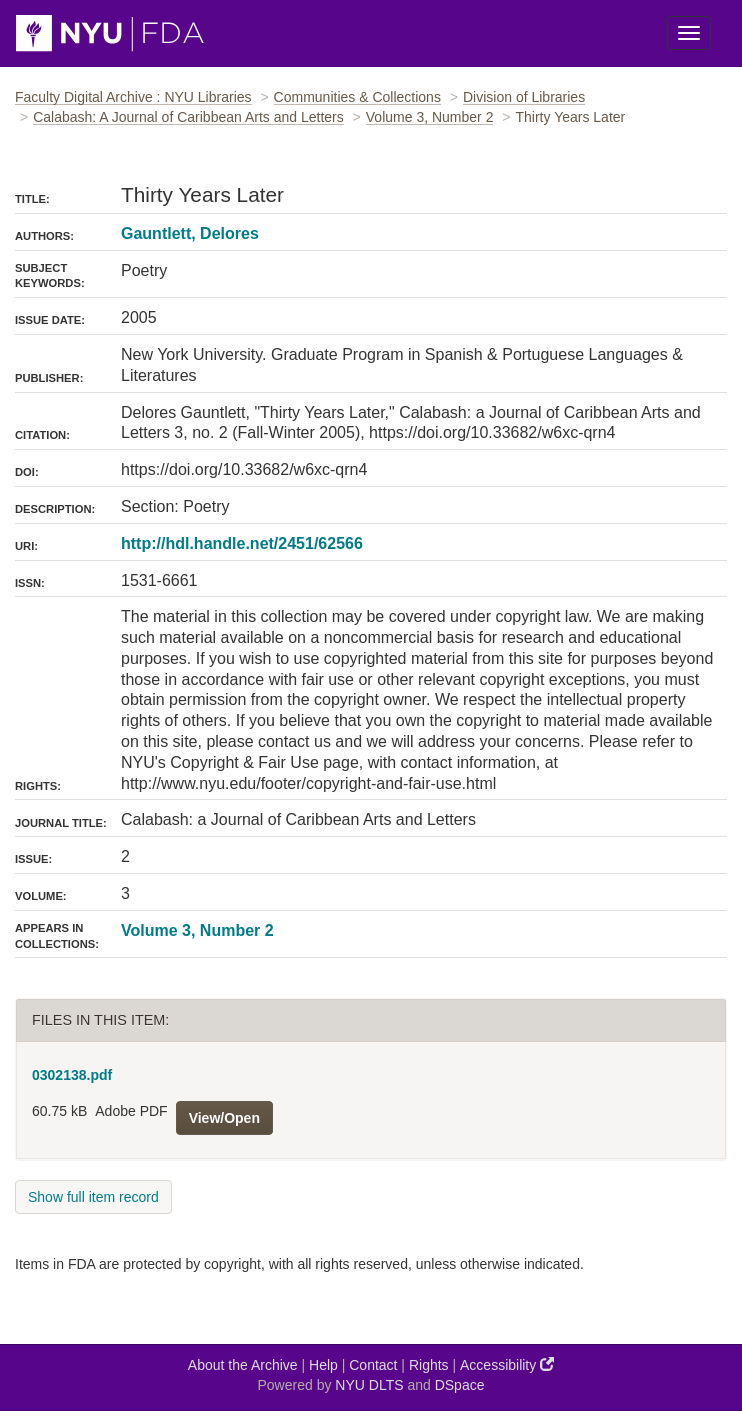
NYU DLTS (369, 1385)
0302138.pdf (72, 1075)
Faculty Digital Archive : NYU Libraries (133, 97)
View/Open (224, 1118)
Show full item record (93, 1197)
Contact (373, 1365)
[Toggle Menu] (689, 33)
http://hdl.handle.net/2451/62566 (242, 543)
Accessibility (507, 1364)
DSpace (460, 1385)
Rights (429, 1365)
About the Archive (243, 1365)
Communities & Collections (357, 97)
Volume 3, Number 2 (430, 117)
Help (323, 1365)
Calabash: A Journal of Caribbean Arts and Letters (188, 117)
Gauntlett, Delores (190, 233)
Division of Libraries (524, 97)
